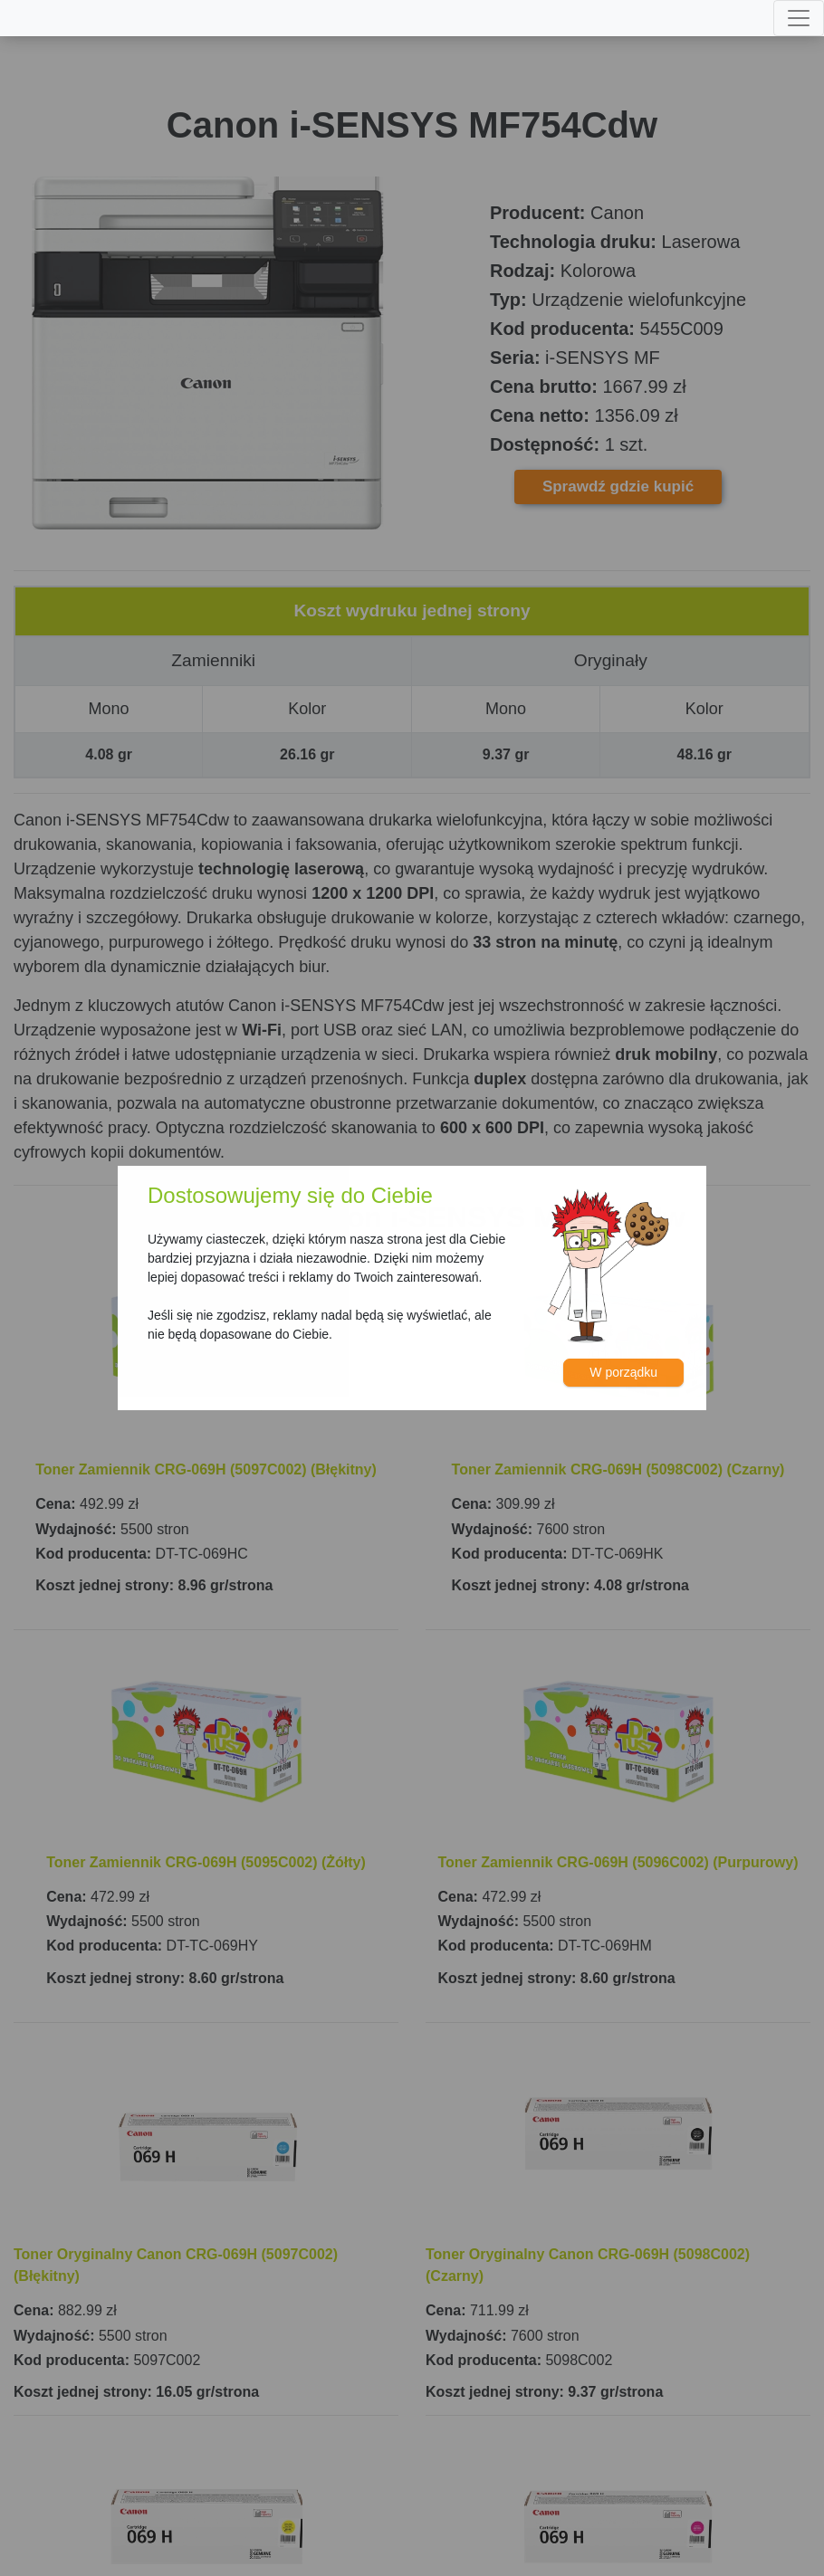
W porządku (623, 1372)
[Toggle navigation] (798, 18)
